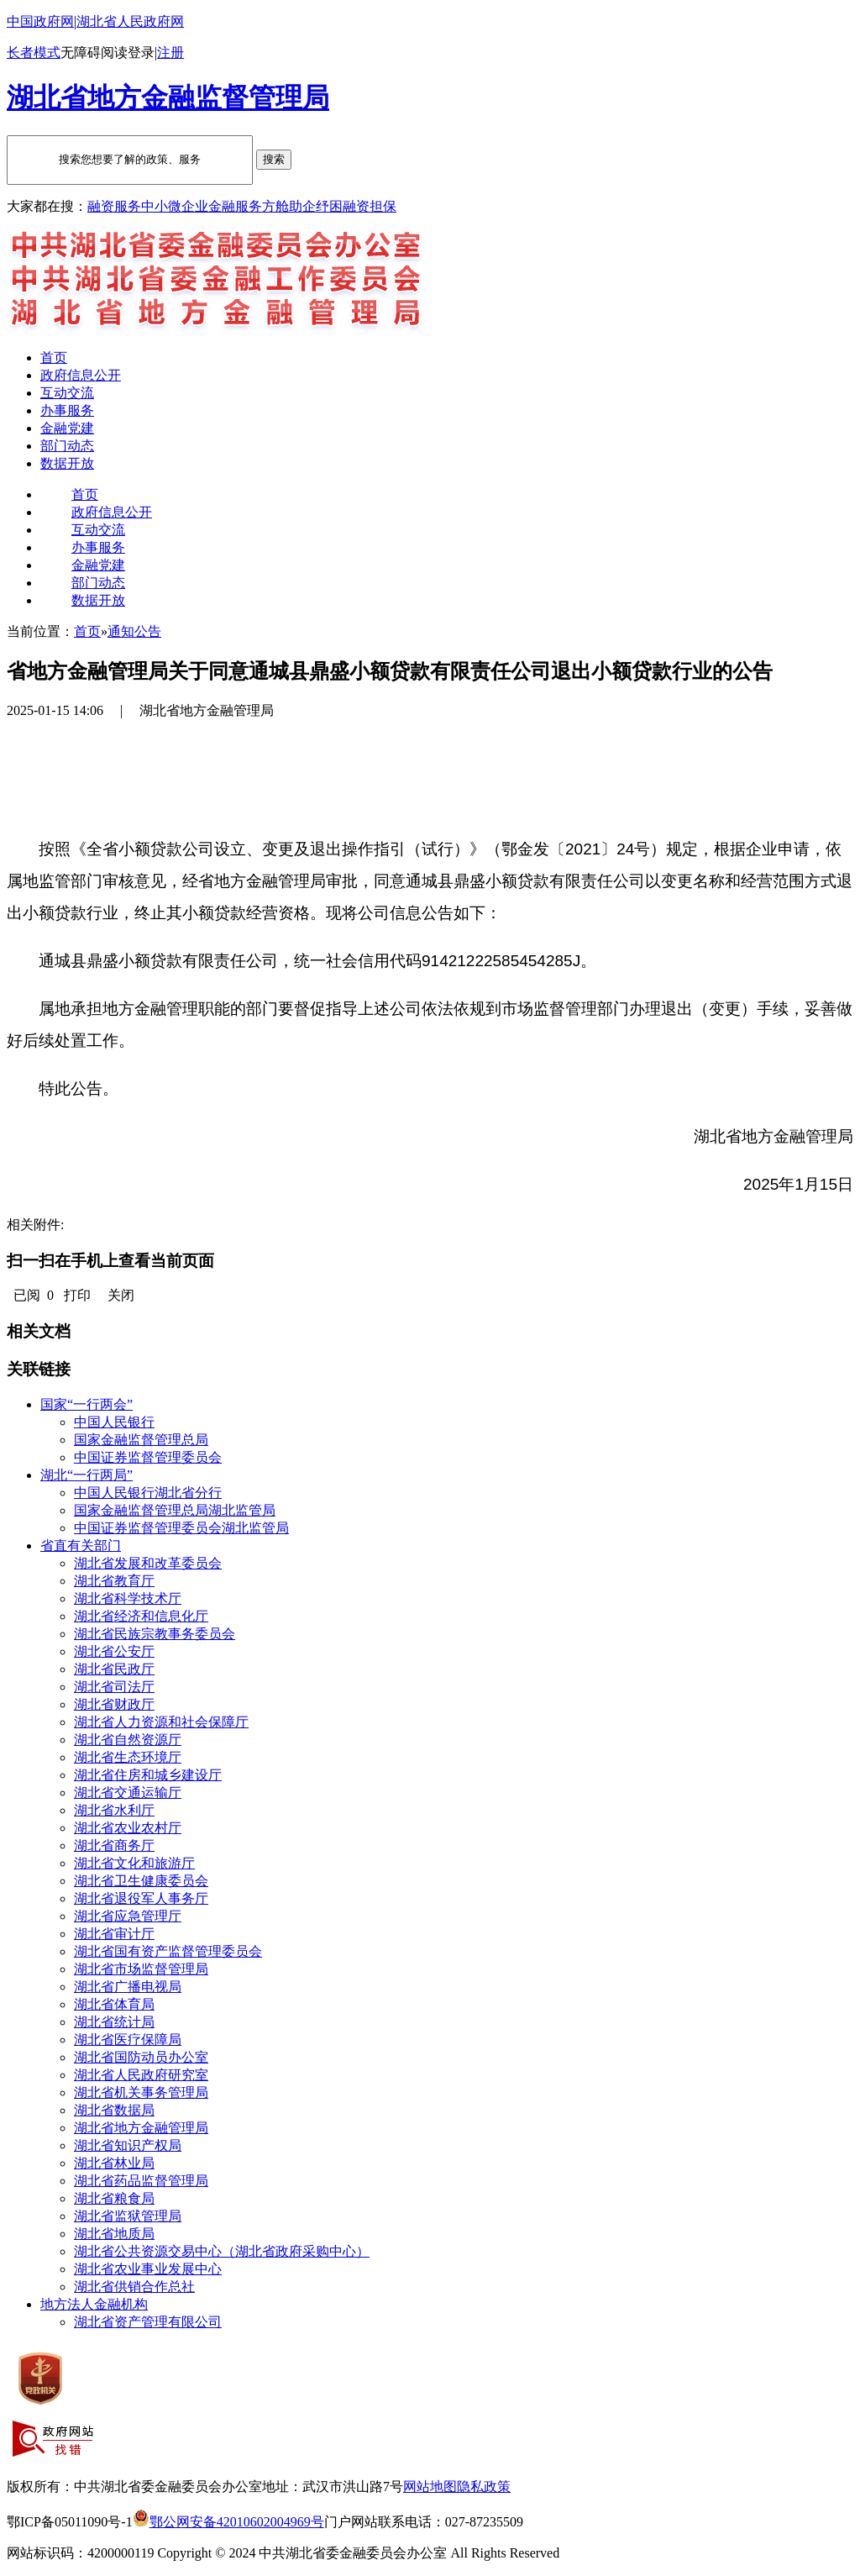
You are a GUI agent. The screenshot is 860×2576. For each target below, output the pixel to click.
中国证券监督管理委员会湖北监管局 (181, 1528)
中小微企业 (174, 206)
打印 (77, 1295)
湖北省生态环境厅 (127, 1757)
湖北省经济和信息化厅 (141, 1616)
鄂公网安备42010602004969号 (228, 2522)
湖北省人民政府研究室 (141, 2075)
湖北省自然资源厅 (127, 1739)
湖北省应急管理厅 (127, 1916)
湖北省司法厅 (114, 1687)
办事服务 (67, 410)
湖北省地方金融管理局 (141, 2128)
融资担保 (369, 206)
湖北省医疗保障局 (127, 2039)
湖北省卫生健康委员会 (141, 1881)
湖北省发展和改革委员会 (148, 1563)
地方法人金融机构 (94, 2304)
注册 (170, 52)
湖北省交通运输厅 (127, 1792)
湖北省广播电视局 (127, 1986)
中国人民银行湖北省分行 (148, 1492)
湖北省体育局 (114, 2004)
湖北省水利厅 (114, 1810)
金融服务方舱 (248, 206)
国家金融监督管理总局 (141, 1440)
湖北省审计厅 (114, 1934)
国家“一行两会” (86, 1404)
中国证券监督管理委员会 (148, 1457)
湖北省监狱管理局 (127, 2216)
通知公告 (134, 631)
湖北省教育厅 (114, 1581)
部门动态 (67, 446)
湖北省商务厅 (114, 1845)
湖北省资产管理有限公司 (148, 2322)
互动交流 (67, 393)
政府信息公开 (80, 375)
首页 (53, 357)
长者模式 (33, 52)
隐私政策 (484, 2486)
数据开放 (67, 463)
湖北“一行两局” (86, 1475)
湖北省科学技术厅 (127, 1598)
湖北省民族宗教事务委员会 (154, 1634)
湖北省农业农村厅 (127, 1828)
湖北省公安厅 (114, 1651)
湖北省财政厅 (114, 1704)
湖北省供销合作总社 (134, 2286)
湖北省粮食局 (114, 2198)
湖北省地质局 (114, 2233)
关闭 (121, 1295)
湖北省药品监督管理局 (141, 2181)
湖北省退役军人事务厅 (141, 1898)
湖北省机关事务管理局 (141, 2092)
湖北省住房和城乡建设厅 (148, 1775)
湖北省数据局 (114, 2110)
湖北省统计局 (114, 2022)
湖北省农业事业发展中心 (148, 2269)
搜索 (274, 159)
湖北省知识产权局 (127, 2145)
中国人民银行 (114, 1422)
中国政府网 (40, 21)
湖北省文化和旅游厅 (134, 1863)
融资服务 (114, 206)
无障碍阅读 (94, 52)
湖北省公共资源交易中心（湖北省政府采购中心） (222, 2251)
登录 (141, 52)
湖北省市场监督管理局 (141, 1969)
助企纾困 (316, 206)
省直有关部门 (80, 1545)
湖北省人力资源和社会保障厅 (161, 1722)
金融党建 (67, 428)
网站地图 (430, 2486)
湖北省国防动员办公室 (141, 2057)
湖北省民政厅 (114, 1669)
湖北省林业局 (114, 2163)
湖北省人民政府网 (130, 21)
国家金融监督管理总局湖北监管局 (174, 1510)
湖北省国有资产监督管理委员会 (168, 1951)
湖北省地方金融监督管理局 (168, 97)
